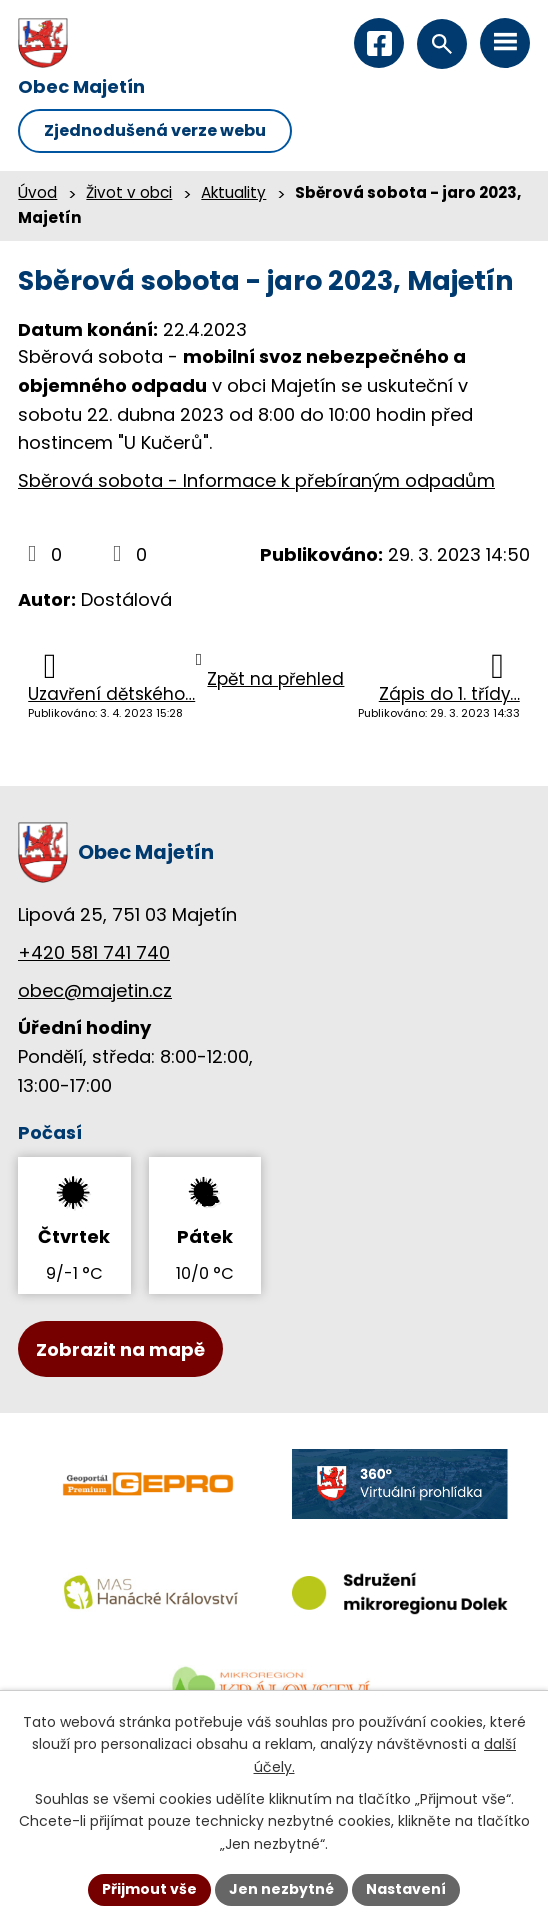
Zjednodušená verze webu (155, 130)
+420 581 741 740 (94, 952)
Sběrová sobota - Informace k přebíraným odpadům (256, 480)
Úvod (37, 192)
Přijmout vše (149, 1889)
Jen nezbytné (281, 1889)
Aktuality (233, 192)
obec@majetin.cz (95, 990)
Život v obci (129, 192)
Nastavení (406, 1889)
